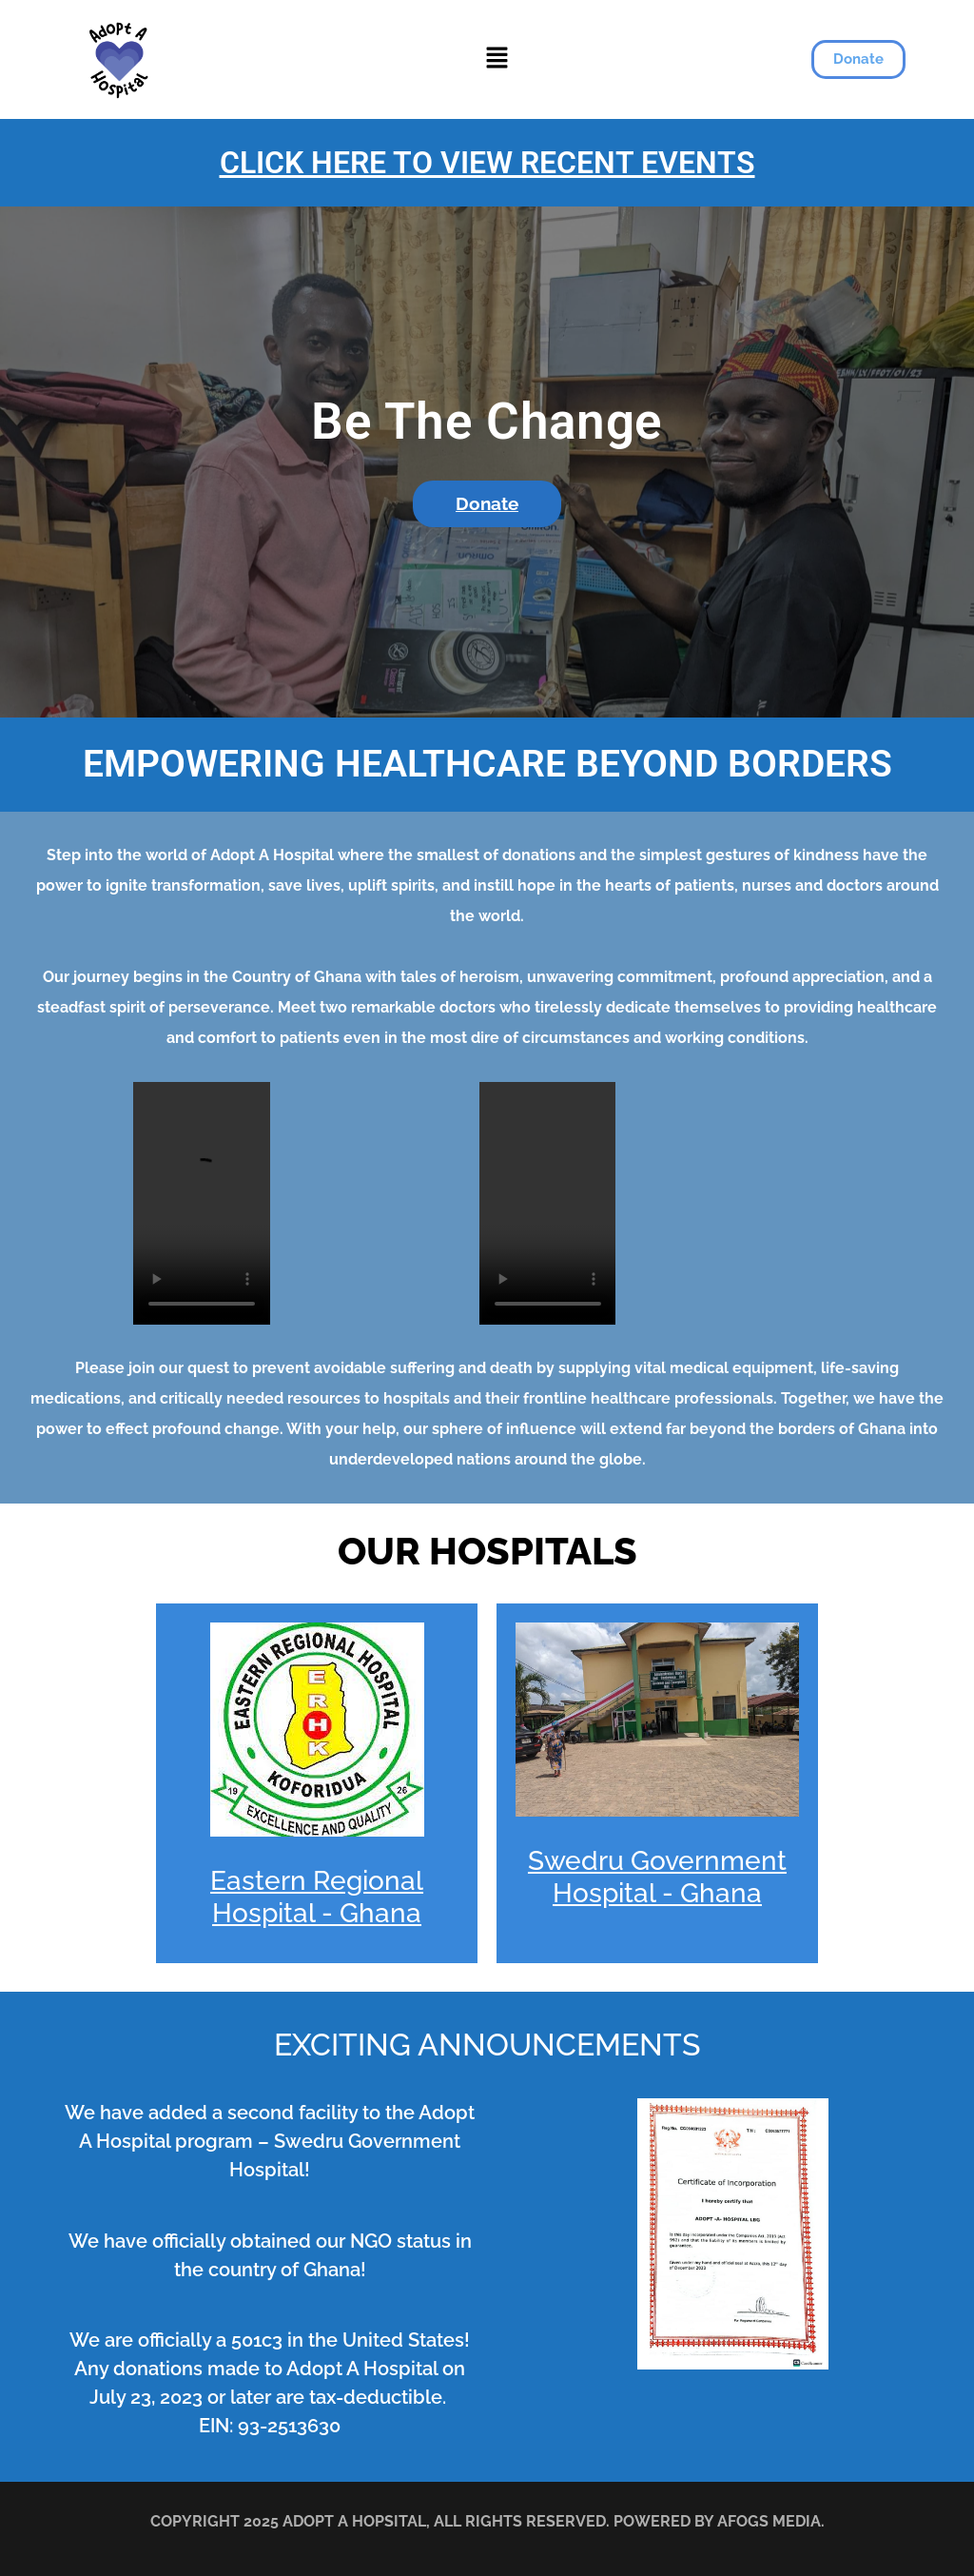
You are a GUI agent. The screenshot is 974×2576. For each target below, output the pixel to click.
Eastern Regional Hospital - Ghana (316, 1897)
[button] (496, 59)
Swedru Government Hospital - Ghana (657, 1877)
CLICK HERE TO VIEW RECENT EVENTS (487, 163)
